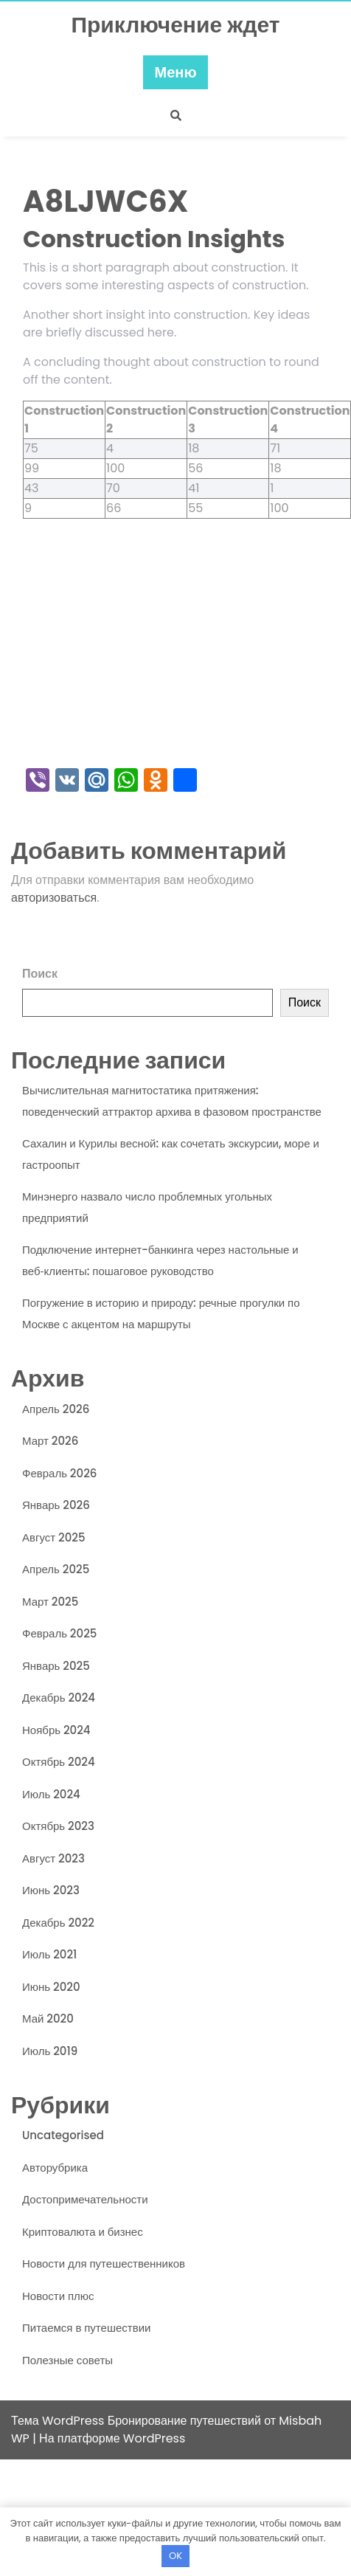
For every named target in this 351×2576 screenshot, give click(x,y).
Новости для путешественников (103, 2263)
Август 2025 (54, 1537)
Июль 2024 (51, 1794)
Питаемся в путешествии (86, 2327)
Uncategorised (63, 2135)
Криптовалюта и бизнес (82, 2232)
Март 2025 (50, 1601)
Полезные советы (67, 2360)
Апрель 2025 (55, 1569)
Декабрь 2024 (58, 1697)
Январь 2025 (56, 1666)
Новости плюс (58, 2296)
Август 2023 (53, 1858)
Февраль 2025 (59, 1633)
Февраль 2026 (59, 1473)
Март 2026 (50, 1440)
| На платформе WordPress (108, 2438)
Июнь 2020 (51, 1987)
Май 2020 (48, 2018)
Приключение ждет (175, 25)
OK (175, 2556)
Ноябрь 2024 (56, 1730)
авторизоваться (54, 897)
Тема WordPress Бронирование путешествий (137, 2420)
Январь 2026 (56, 1505)
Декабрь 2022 (58, 1922)
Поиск (40, 973)
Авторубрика (55, 2167)
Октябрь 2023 (58, 1826)
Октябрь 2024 (58, 1761)
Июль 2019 (49, 2051)
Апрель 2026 (55, 1409)
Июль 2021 (49, 1954)
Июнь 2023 (51, 1890)
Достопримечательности (85, 2199)
